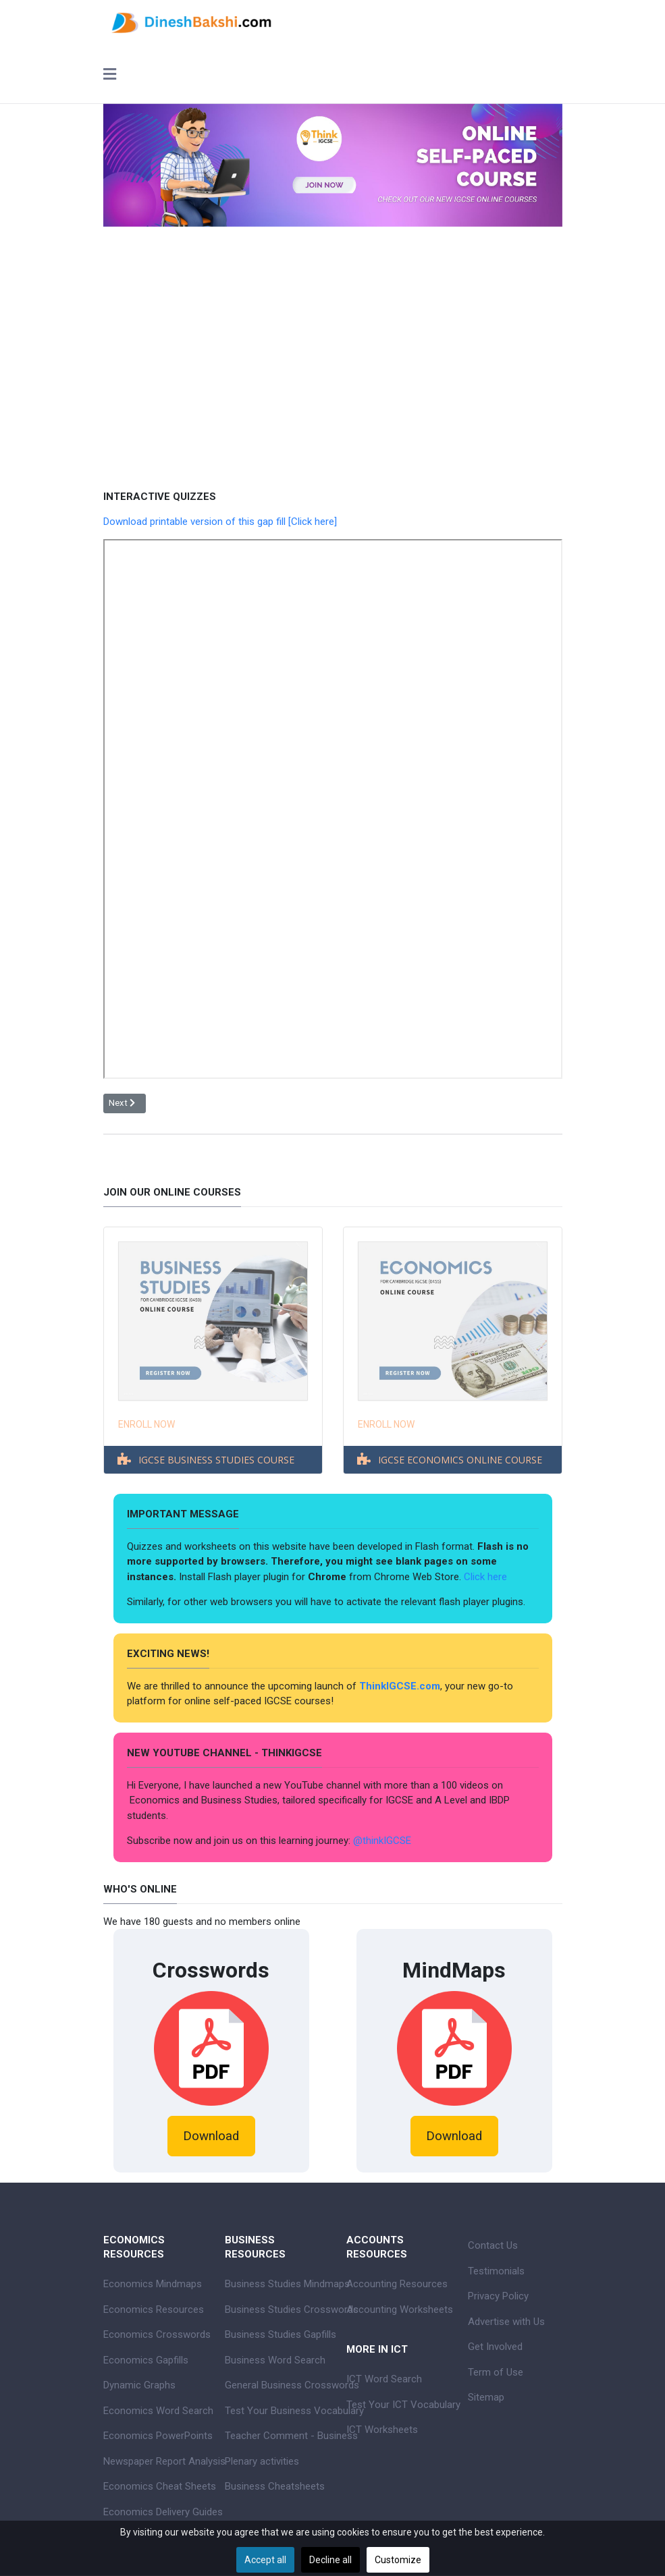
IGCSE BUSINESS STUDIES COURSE (216, 1459)
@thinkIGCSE (382, 1841)
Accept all (265, 2559)
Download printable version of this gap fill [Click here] (220, 521)
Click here (487, 1577)
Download (211, 2136)
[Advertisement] (332, 348)
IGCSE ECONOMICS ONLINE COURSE (460, 1459)
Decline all (330, 2559)
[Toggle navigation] (109, 75)
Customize (398, 2559)
